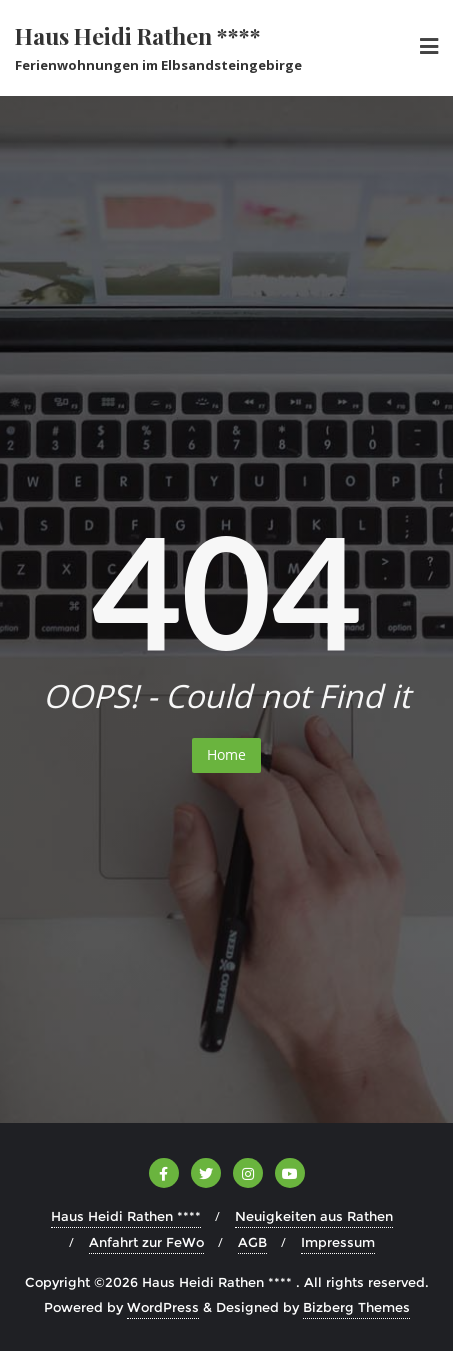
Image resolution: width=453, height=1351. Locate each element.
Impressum (338, 1242)
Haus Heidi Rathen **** (126, 1216)
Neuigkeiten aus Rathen (314, 1216)
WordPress (163, 1307)
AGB (252, 1242)
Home (226, 754)
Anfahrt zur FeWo (146, 1242)
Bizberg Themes (356, 1307)
